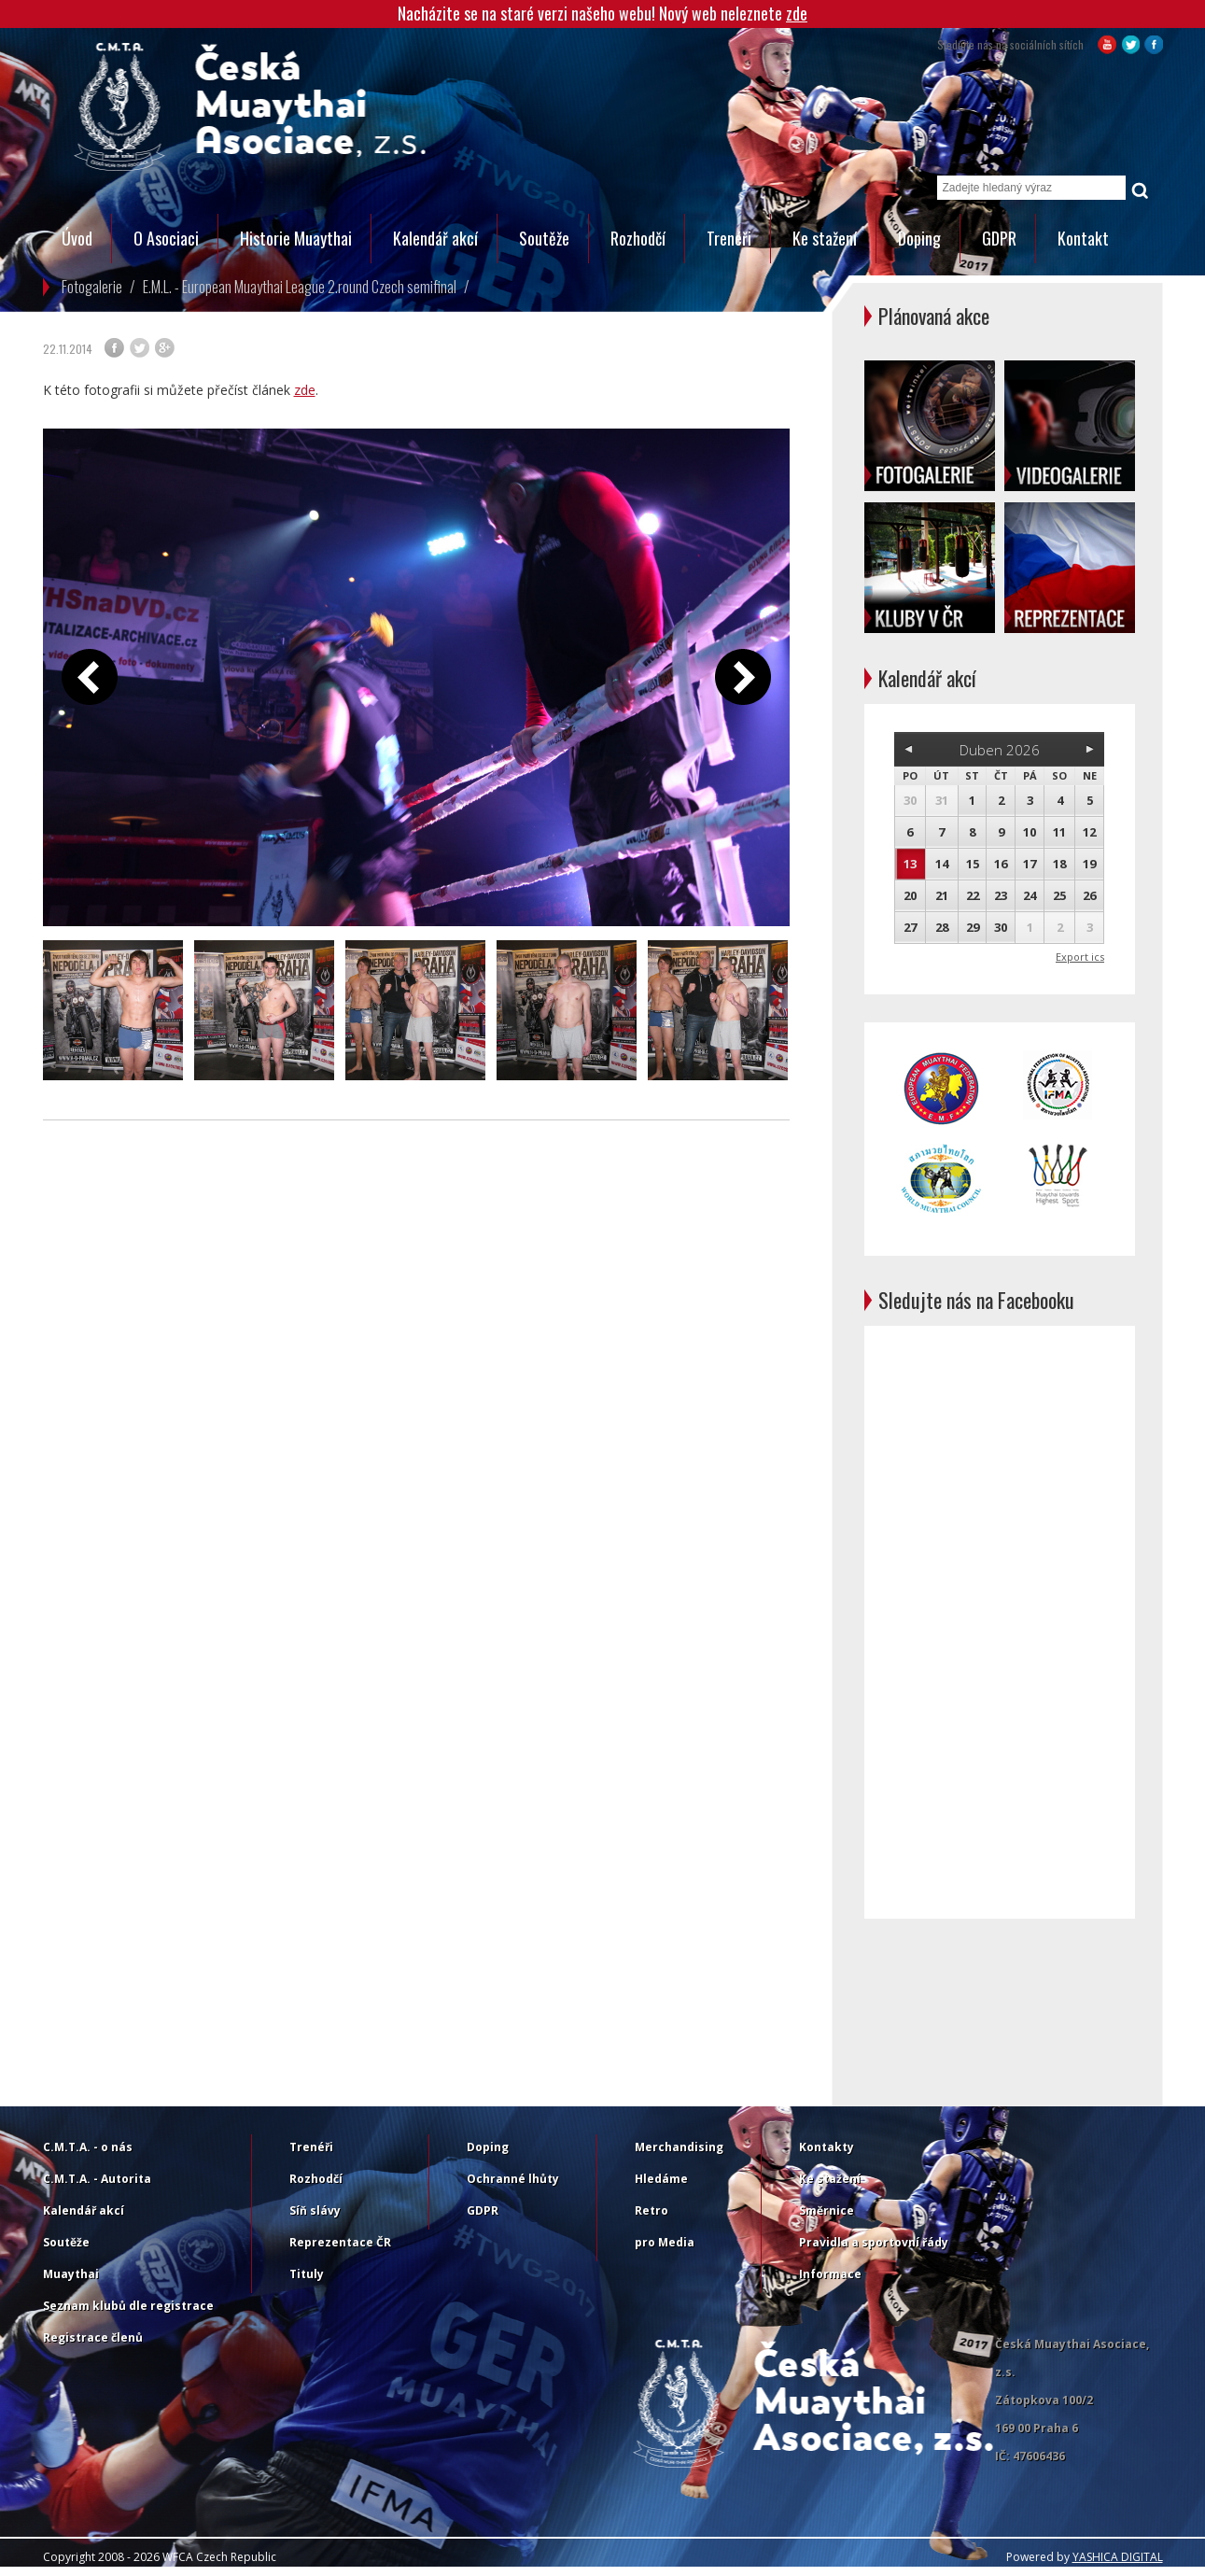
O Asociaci (166, 238)
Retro (651, 2210)
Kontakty (826, 2147)
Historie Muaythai (296, 238)
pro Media (664, 2242)
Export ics (1080, 957)
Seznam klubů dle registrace (128, 2306)
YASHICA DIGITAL (1117, 2557)
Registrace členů (93, 2337)
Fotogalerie (92, 286)
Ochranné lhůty (513, 2179)
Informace (830, 2274)
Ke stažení (824, 238)
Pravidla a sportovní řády (873, 2242)
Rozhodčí (638, 238)
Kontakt (1083, 238)
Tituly (306, 2274)
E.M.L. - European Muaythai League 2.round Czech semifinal (299, 286)
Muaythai (71, 2274)
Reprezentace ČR (340, 2242)
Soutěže (544, 238)
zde (796, 13)
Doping (919, 238)
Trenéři (729, 238)
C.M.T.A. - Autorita (97, 2179)
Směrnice (826, 2210)
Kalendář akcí (435, 238)
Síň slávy (315, 2210)
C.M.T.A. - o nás (88, 2147)
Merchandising (679, 2147)
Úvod (77, 238)
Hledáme (661, 2179)
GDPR (999, 238)
